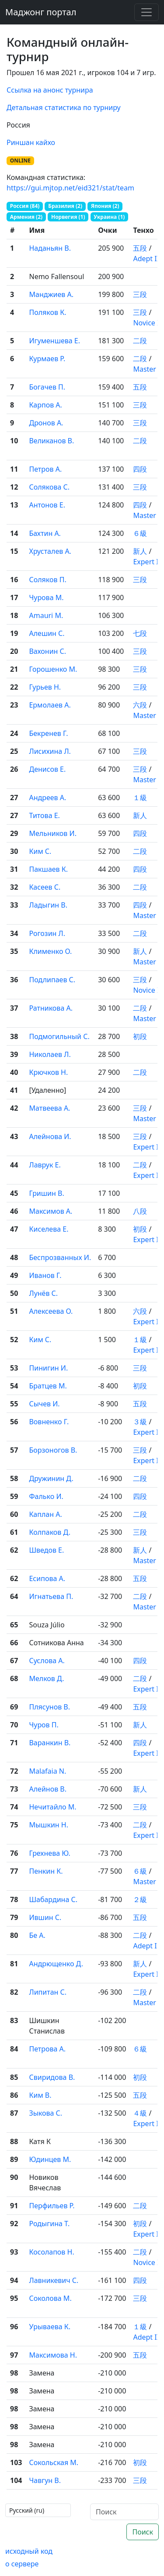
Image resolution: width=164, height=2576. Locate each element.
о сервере (21, 2564)
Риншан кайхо (31, 142)
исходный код (28, 2551)
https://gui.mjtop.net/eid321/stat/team (70, 188)
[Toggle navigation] (146, 12)
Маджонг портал (40, 12)
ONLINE (20, 160)
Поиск (142, 2532)
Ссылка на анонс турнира (50, 90)
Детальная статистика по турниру (64, 107)
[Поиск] (124, 2511)
